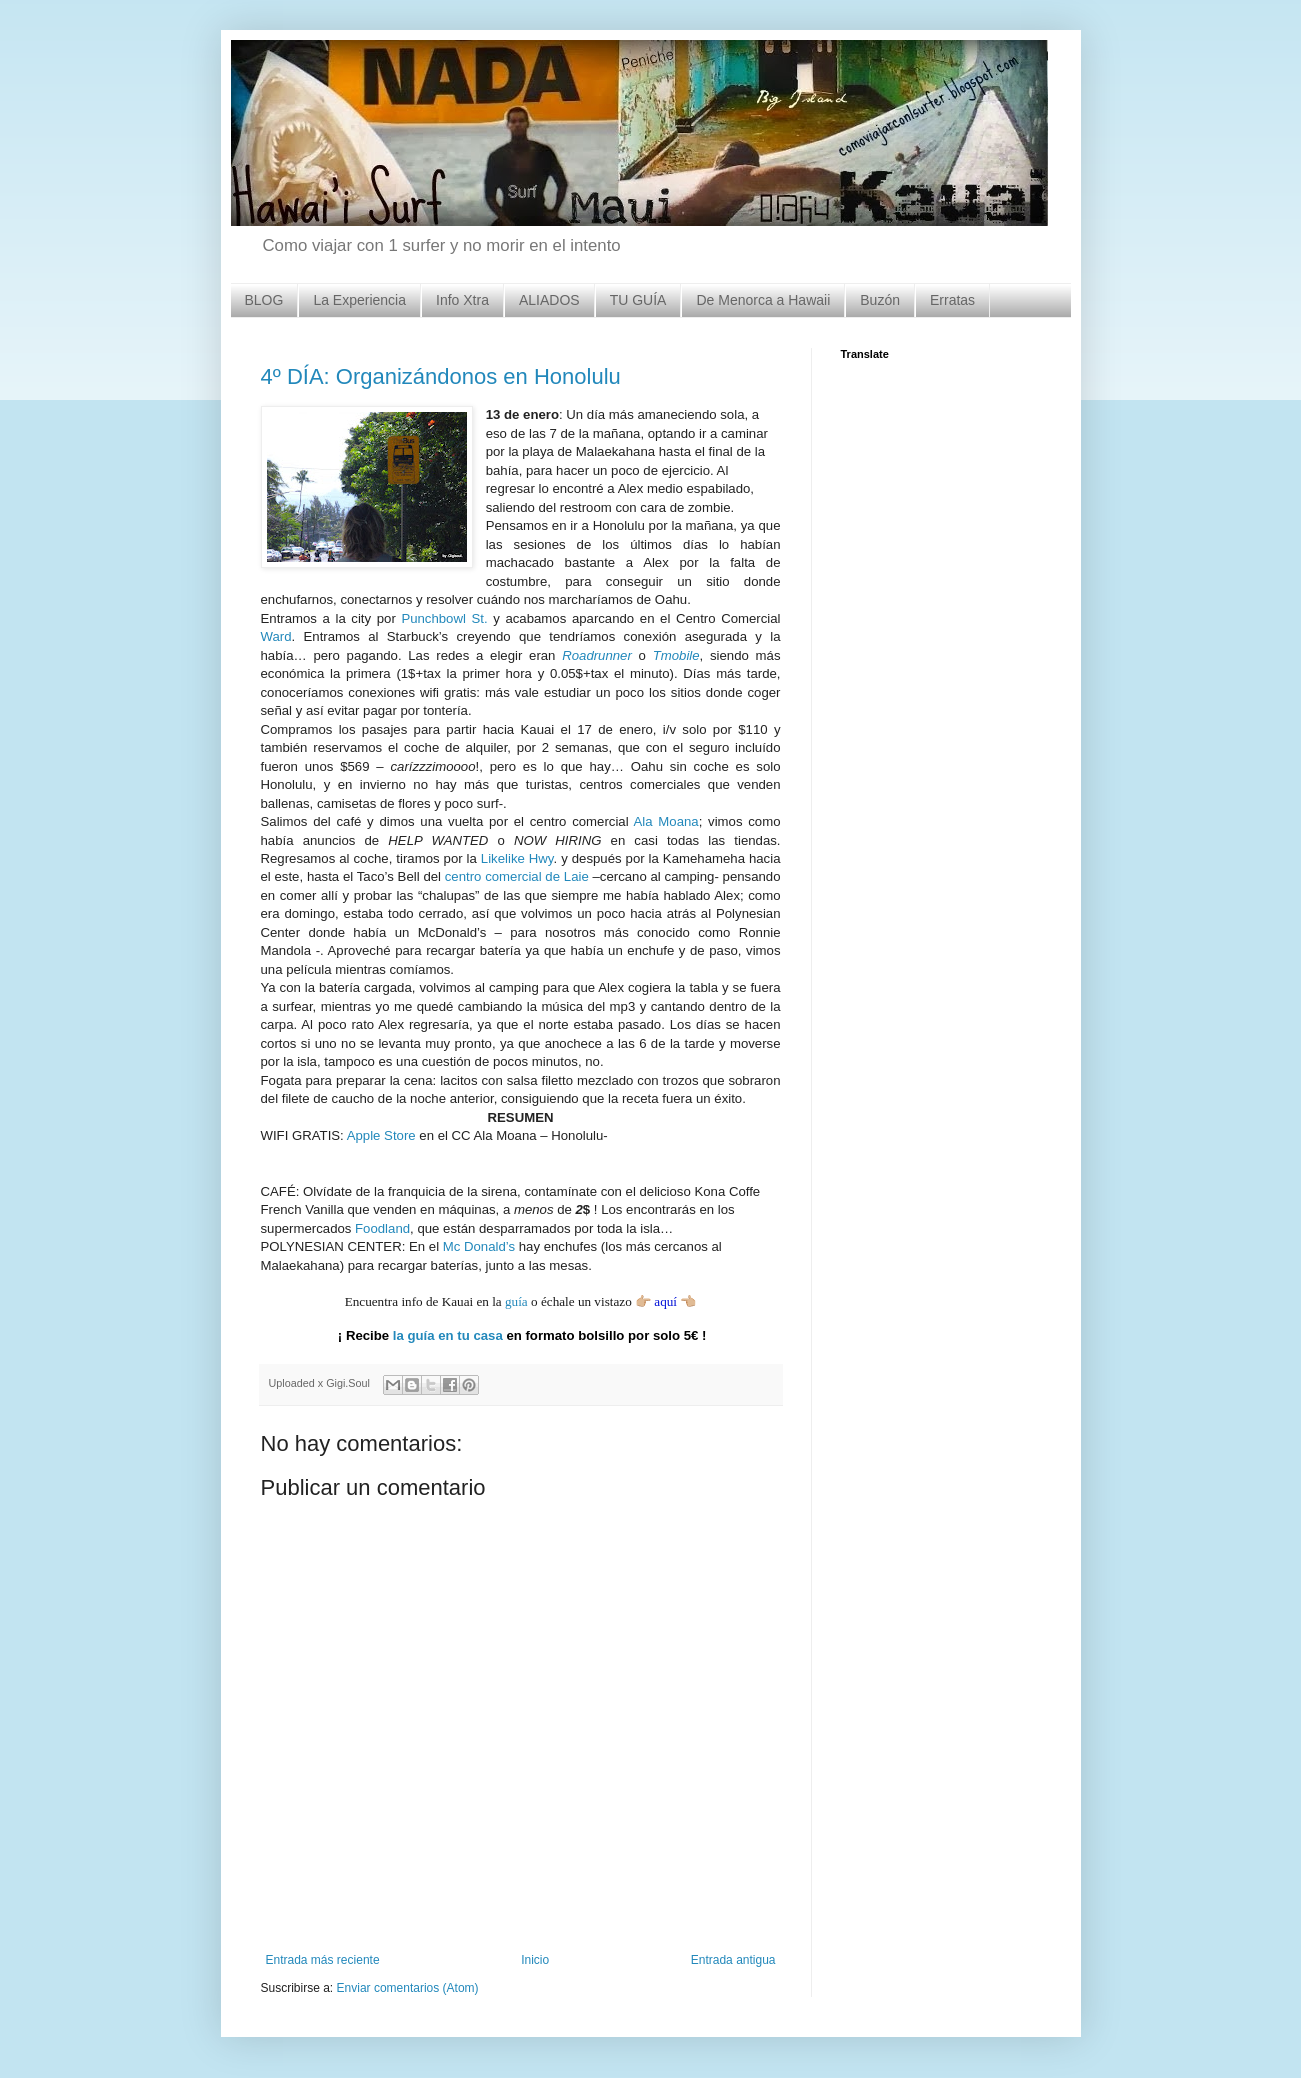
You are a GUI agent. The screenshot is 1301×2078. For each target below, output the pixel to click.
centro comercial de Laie (517, 876)
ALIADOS (549, 300)
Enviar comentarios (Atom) (408, 1988)
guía (516, 1301)
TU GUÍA (638, 300)
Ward (276, 636)
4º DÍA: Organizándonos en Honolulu (441, 376)
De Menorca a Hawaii (763, 300)
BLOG (264, 300)
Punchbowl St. (444, 618)
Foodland (382, 1228)
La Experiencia (359, 300)
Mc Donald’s (479, 1246)
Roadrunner (597, 655)
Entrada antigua (733, 1960)
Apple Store (381, 1135)
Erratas (952, 300)
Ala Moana (666, 821)
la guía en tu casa (448, 1335)
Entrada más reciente (323, 1960)
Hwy (539, 858)
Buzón (880, 300)
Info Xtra (462, 300)
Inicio (535, 1960)
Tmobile (676, 655)
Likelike (503, 858)
